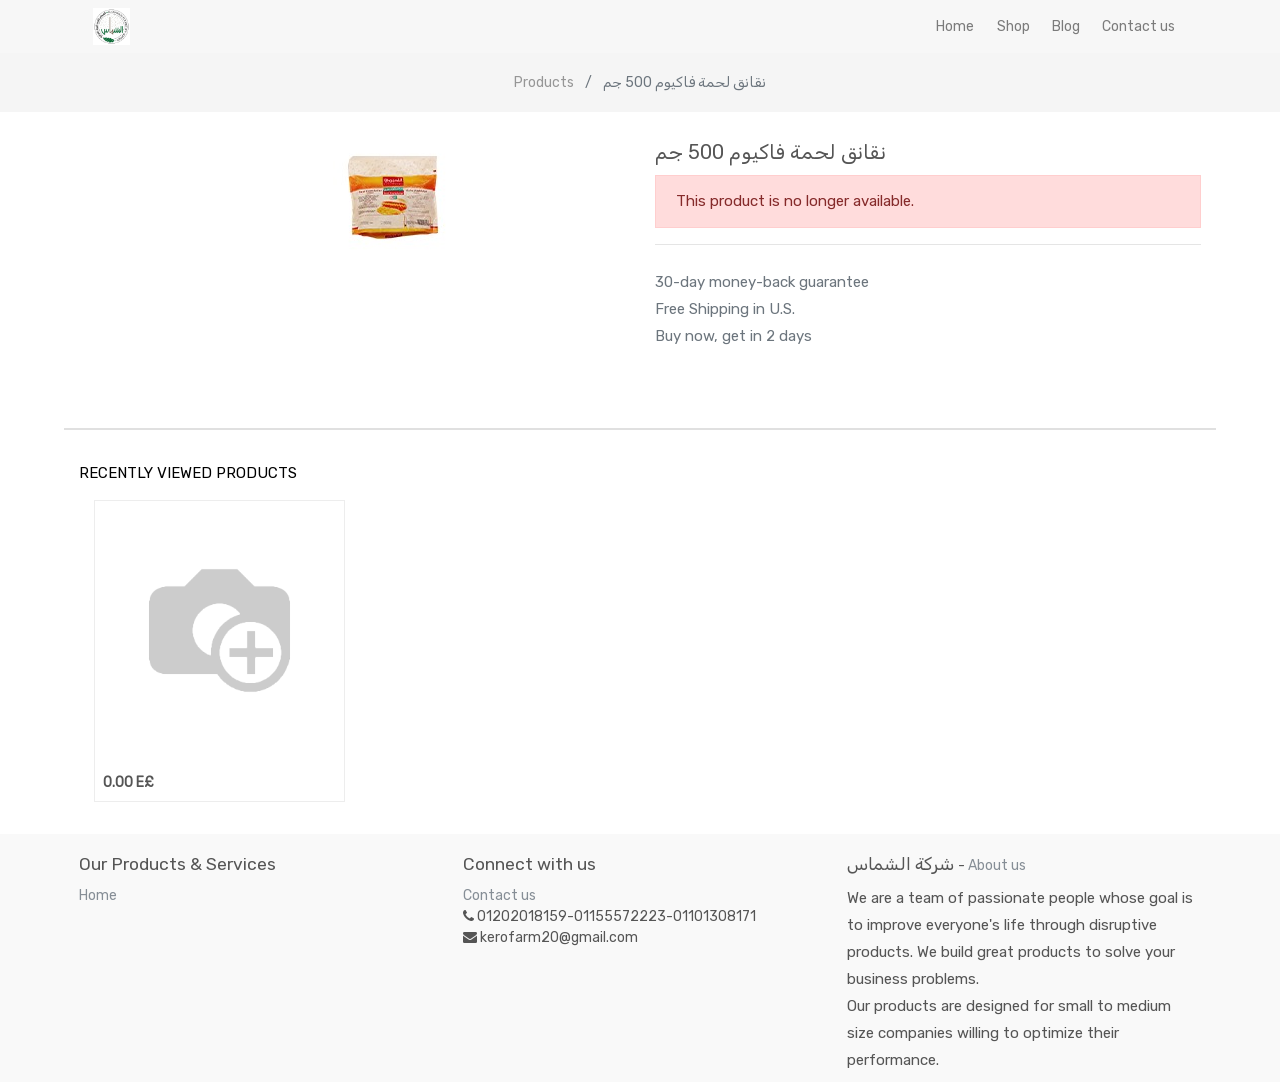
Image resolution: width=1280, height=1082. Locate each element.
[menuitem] (955, 26)
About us (997, 865)
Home (98, 895)
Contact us (499, 895)
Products (544, 82)
